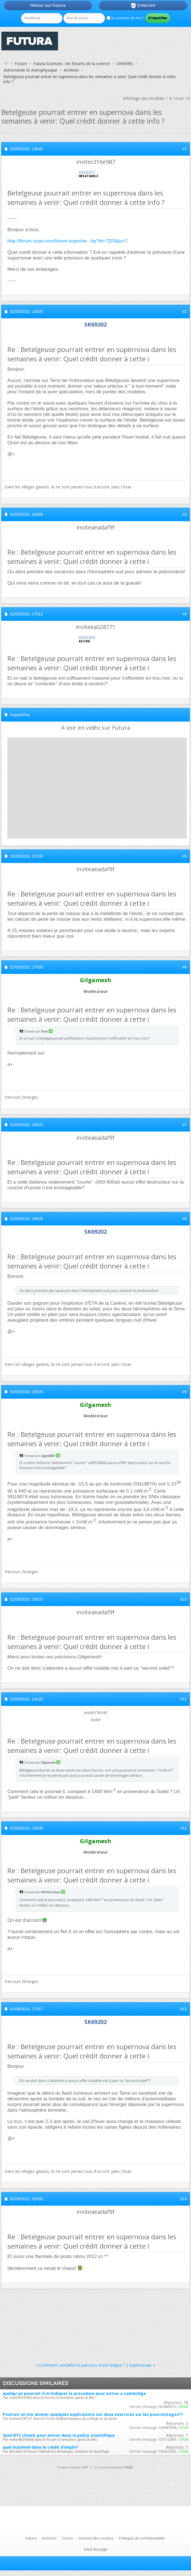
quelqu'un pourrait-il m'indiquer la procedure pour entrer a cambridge (74, 2393)
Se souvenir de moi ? (125, 18)
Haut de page (95, 2549)
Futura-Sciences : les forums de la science (71, 63)
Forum (21, 63)
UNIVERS (124, 63)
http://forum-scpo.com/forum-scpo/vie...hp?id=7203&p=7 (67, 241)
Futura (31, 2538)
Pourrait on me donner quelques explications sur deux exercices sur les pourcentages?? (93, 2414)
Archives (71, 70)
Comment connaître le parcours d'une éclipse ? (82, 2365)
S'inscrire (143, 5)
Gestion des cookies (95, 2538)
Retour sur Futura (47, 5)
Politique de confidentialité (142, 2538)
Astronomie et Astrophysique (30, 70)
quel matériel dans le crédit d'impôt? (40, 2447)
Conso (67, 2538)
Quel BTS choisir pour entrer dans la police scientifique (59, 2435)
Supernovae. (140, 2365)
